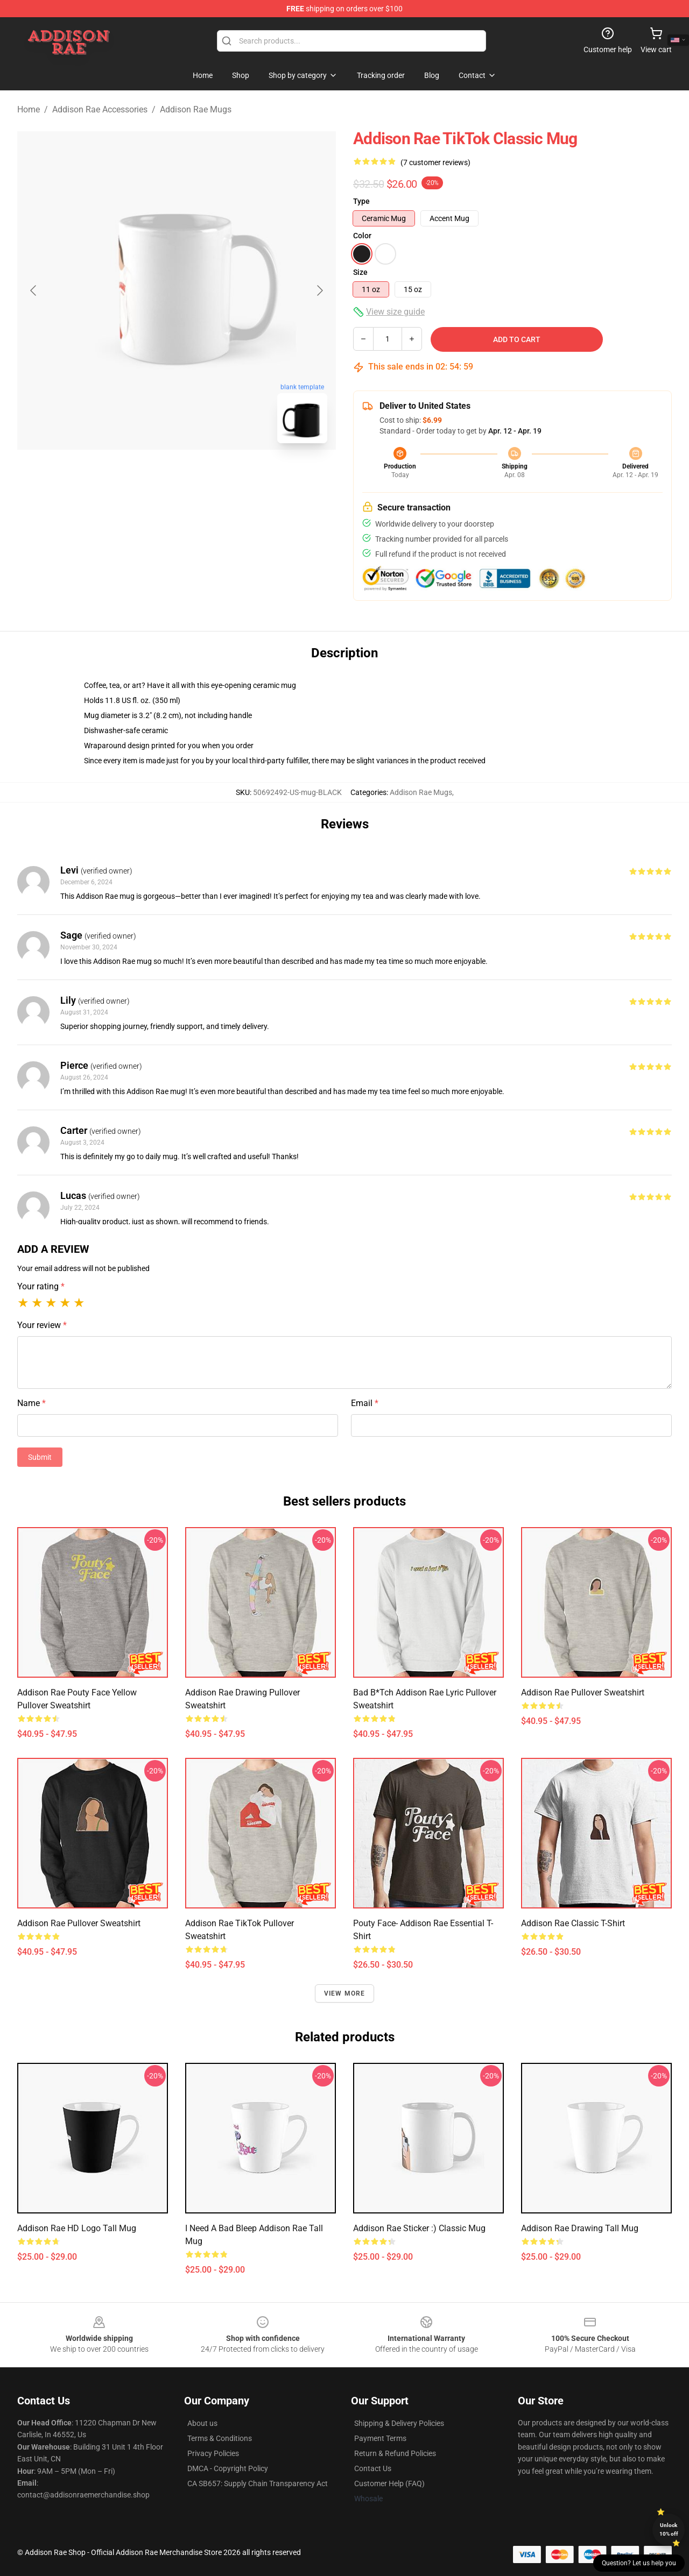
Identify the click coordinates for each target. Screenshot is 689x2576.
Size (360, 272)
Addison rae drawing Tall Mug (579, 2228)
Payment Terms (380, 2438)
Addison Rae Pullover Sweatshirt (78, 1923)
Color (362, 235)
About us (202, 2423)
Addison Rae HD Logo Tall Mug (76, 2228)
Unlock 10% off (668, 2529)
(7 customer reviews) (435, 162)
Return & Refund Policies (395, 2453)
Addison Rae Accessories (99, 109)
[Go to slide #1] (148, 475)
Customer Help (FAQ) (389, 2483)
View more (344, 1993)
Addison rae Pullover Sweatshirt (582, 1692)
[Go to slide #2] (204, 475)
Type (361, 201)
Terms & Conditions (219, 2438)
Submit (40, 1457)
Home (28, 109)
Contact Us (372, 2468)
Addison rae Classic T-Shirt (573, 1923)
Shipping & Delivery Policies (399, 2423)
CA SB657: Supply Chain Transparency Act (257, 2483)
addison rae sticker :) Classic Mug (419, 2228)
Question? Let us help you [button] (639, 2563)
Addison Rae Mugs (195, 109)
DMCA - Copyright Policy (227, 2468)
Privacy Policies (213, 2453)
